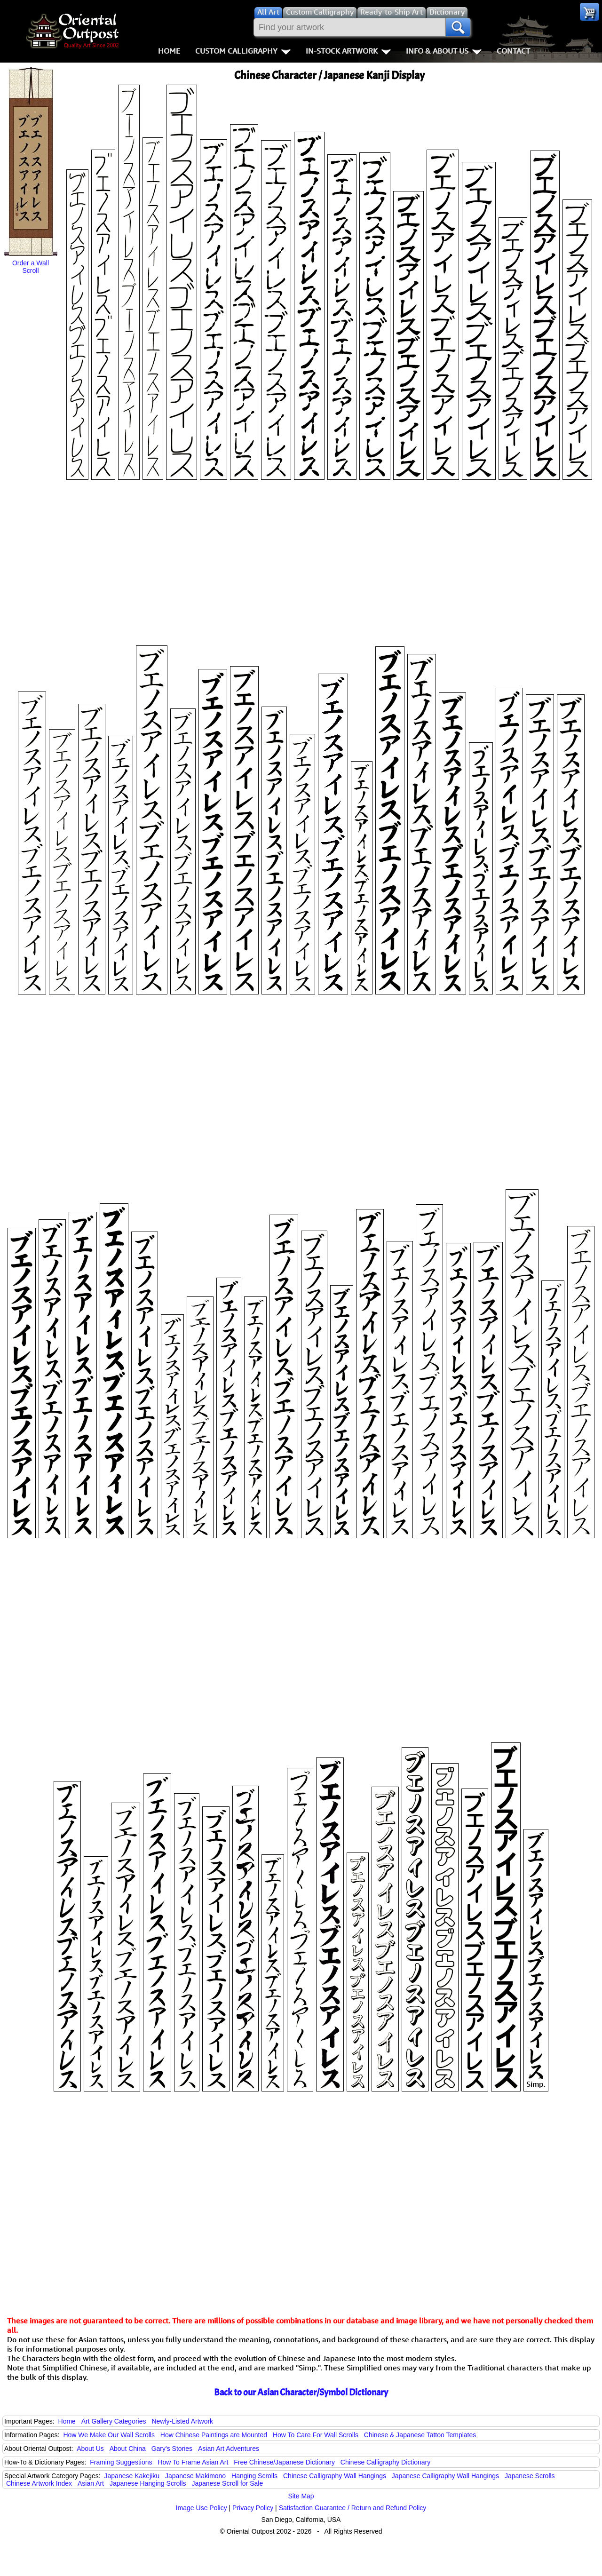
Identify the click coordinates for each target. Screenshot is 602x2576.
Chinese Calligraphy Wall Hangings (334, 2476)
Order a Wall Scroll (30, 266)
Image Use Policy (201, 2508)
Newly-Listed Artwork (182, 2421)
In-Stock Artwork (348, 51)
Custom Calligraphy (243, 51)
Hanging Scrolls (254, 2476)
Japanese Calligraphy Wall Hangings (445, 2476)
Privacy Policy (252, 2508)
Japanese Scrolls (530, 2476)
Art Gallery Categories (113, 2421)
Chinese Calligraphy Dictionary (385, 2462)
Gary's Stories (171, 2448)
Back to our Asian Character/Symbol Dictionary (301, 2392)
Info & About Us (444, 51)
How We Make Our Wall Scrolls (108, 2435)
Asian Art (91, 2483)
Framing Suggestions (121, 2462)
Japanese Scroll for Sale (227, 2483)
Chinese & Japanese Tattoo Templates (420, 2435)
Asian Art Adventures (228, 2448)
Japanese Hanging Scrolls (148, 2483)
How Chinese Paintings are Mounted (213, 2435)
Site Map (301, 2496)
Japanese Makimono (195, 2476)
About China (128, 2448)
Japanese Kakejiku (132, 2476)
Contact (513, 51)
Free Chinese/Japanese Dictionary (284, 2462)
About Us (90, 2448)
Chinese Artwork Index (39, 2483)
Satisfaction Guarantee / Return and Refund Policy (353, 2508)
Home (169, 51)
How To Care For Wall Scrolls (315, 2435)
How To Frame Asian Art (193, 2462)
